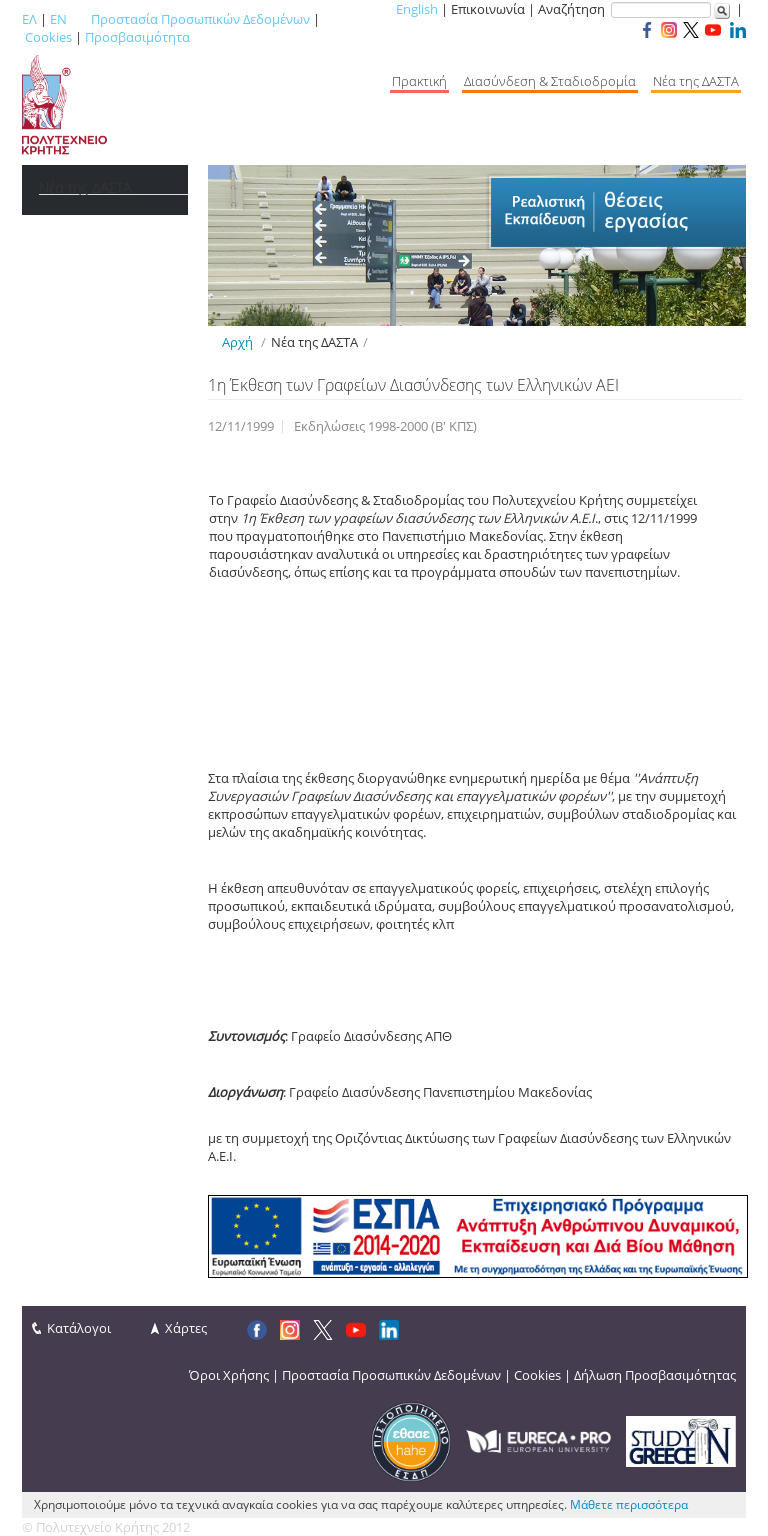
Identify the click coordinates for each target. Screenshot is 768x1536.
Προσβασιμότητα (137, 37)
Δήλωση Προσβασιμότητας (655, 1375)
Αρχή (237, 342)
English (417, 9)
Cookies (48, 37)
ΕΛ (29, 19)
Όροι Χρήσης (229, 1375)
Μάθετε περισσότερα (629, 1504)
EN (58, 19)
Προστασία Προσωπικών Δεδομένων (200, 19)
